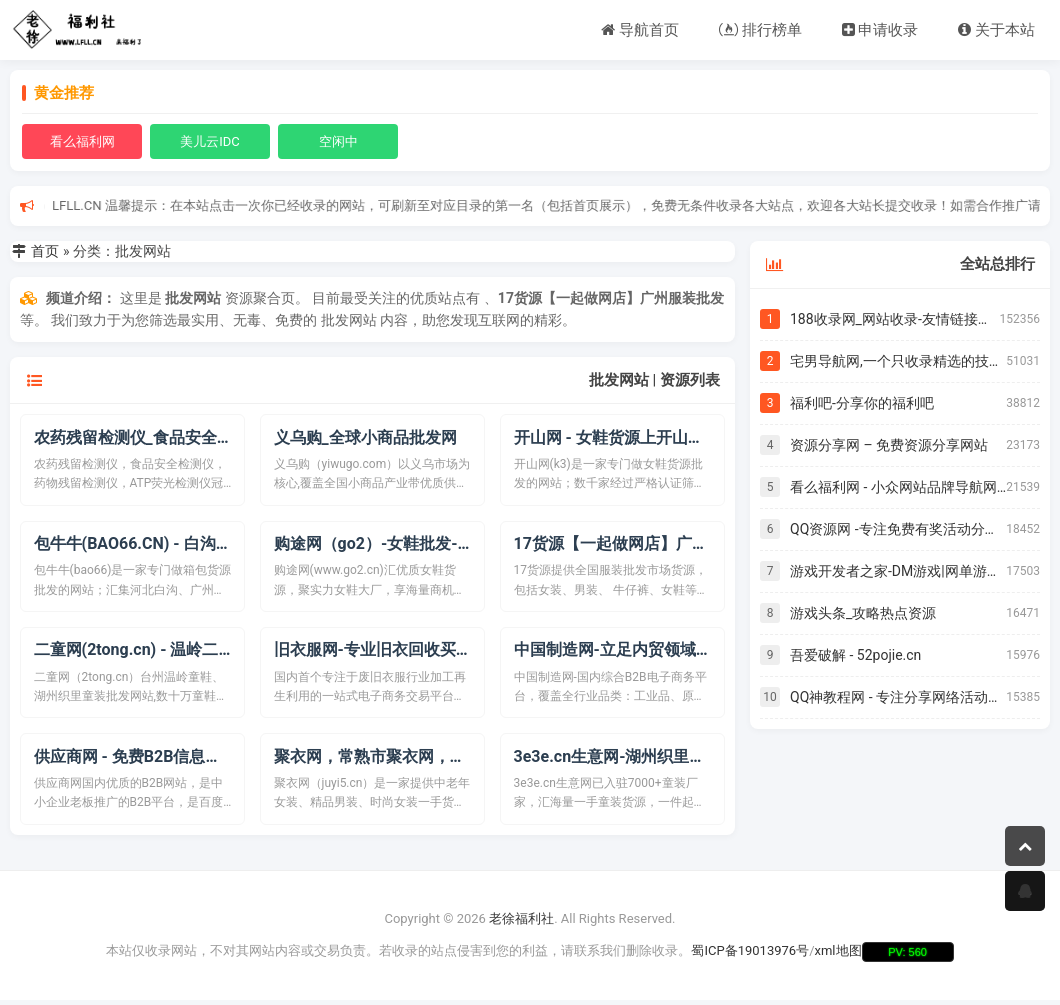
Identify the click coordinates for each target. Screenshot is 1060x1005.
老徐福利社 (521, 923)
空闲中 (338, 141)
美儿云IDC (210, 141)
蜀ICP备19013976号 (750, 956)
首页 (45, 251)
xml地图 (838, 956)
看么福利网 (82, 141)
